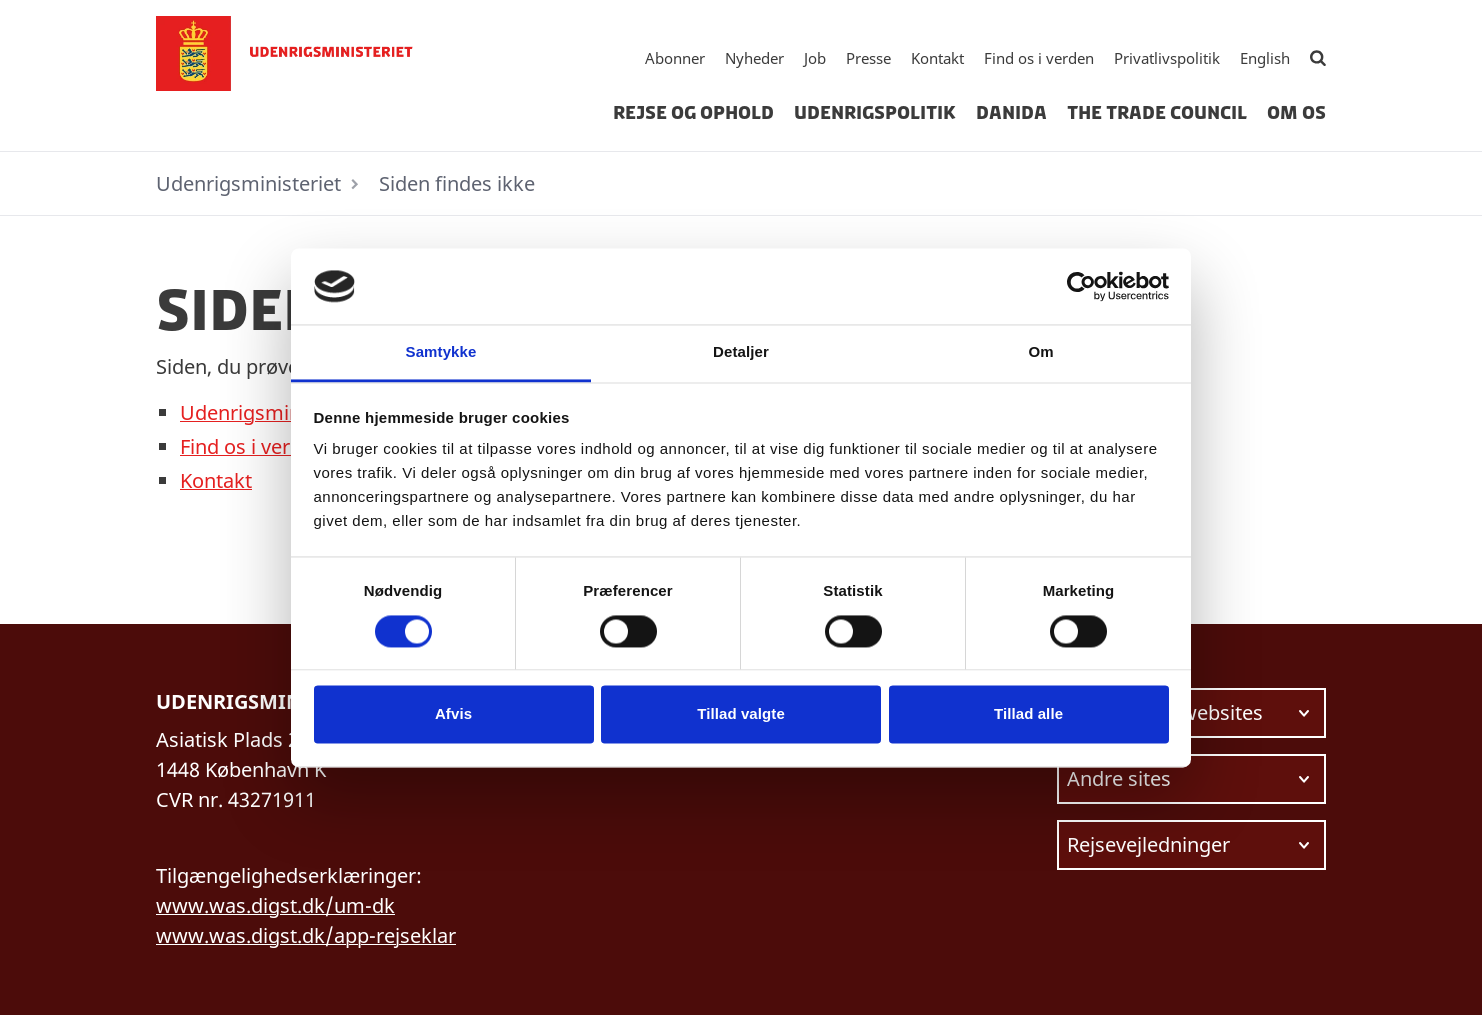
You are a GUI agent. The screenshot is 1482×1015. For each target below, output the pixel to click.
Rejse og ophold (693, 113)
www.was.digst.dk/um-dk (275, 905)
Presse (868, 58)
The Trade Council (1157, 113)
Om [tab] (1040, 352)
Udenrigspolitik (875, 113)
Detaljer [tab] (741, 352)
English (1265, 58)
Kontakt (937, 58)
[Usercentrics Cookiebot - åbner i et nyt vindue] (1081, 286)
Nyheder (754, 58)
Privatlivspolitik (1167, 58)
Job (815, 58)
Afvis (453, 714)
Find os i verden (1039, 58)
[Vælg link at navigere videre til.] (1191, 713)
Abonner (675, 58)
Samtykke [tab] (441, 352)
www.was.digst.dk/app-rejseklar (306, 935)
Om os (1296, 113)
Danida (1011, 113)
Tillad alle (1028, 714)
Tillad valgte (741, 714)
